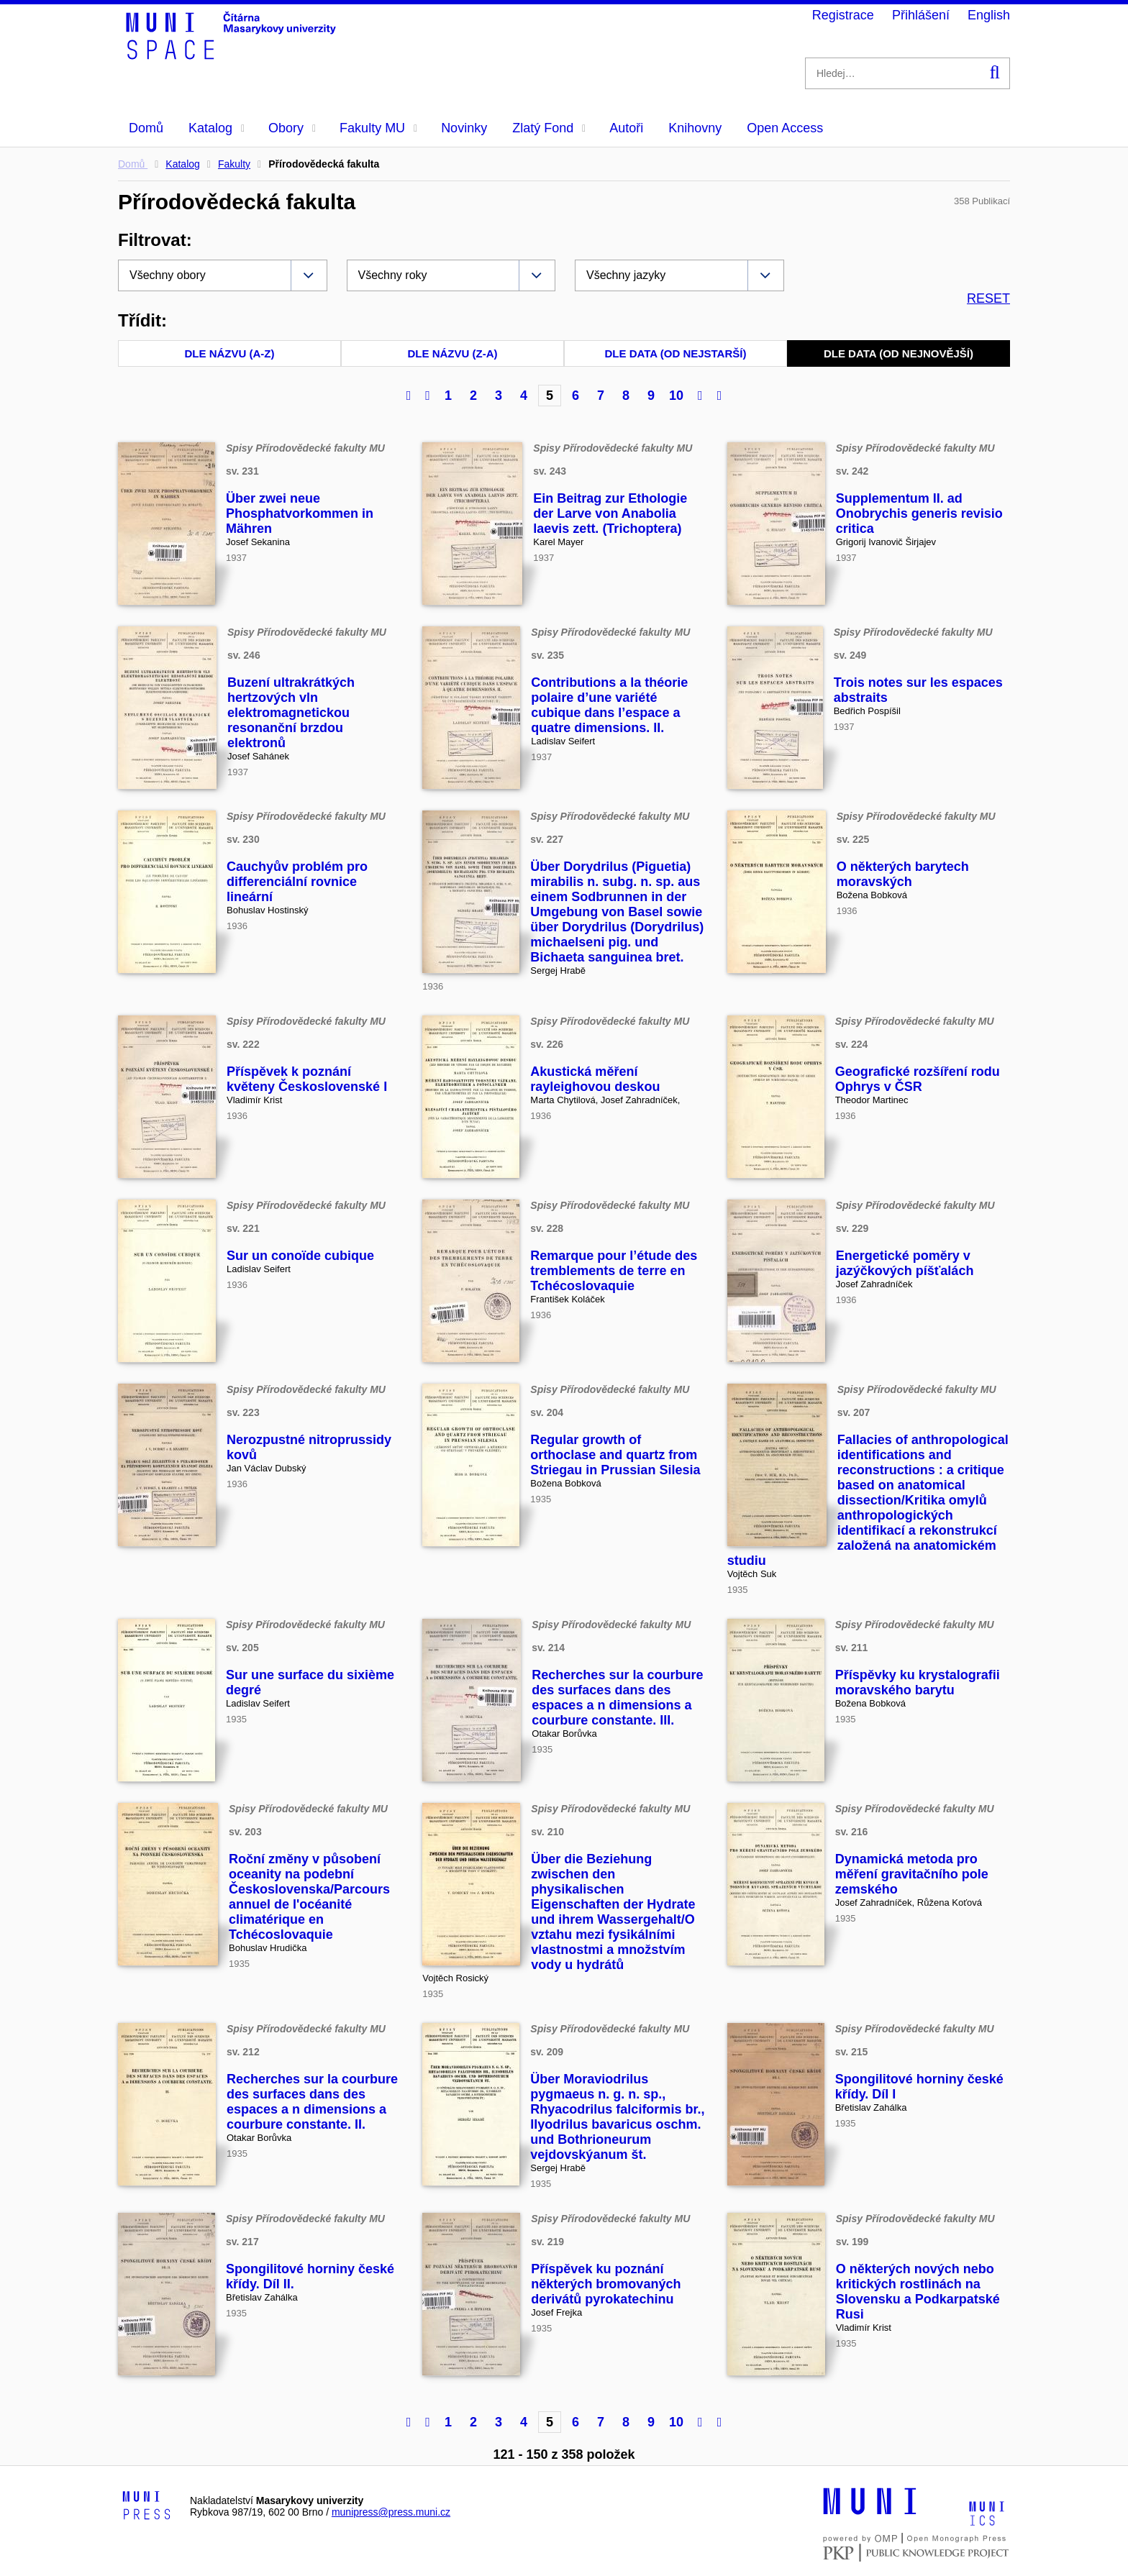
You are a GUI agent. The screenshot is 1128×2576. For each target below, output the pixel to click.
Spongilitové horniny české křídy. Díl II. (310, 2276)
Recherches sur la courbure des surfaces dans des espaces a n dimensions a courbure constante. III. (617, 1697)
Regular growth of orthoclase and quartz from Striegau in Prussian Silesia (615, 1455)
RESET (988, 298)
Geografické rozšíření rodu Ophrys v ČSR (917, 1079)
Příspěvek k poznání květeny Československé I (307, 1079)
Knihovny (695, 128)
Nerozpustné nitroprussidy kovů (309, 1447)
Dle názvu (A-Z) (230, 353)
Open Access (785, 128)
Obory (292, 128)
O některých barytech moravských (903, 874)
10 (676, 395)
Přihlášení (921, 15)
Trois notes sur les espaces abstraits (918, 690)
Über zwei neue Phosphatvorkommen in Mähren (299, 513)
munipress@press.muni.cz (391, 2512)
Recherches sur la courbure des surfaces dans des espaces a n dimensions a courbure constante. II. (312, 2102)
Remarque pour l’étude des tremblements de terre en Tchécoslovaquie (613, 1270)
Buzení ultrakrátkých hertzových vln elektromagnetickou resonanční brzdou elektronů (291, 712)
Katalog (216, 128)
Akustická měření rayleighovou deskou (595, 1079)
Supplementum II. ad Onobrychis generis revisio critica (919, 513)
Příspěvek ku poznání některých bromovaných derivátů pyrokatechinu (606, 2284)
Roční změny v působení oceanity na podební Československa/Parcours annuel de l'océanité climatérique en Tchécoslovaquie (309, 1897)
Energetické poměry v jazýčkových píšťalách (905, 1263)
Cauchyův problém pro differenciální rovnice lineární (297, 881)
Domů (146, 128)
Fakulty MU (378, 128)
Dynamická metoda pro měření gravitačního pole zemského (911, 1874)
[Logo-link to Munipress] (147, 2506)
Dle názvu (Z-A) (453, 353)
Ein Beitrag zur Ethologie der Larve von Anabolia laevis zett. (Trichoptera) (610, 513)
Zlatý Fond (549, 128)
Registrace (843, 15)
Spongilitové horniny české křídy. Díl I (919, 2086)
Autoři (626, 128)
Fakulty (234, 164)
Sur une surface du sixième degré (310, 1682)
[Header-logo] (233, 54)
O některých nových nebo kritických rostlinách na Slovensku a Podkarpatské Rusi (918, 2291)
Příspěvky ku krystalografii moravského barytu (917, 1682)
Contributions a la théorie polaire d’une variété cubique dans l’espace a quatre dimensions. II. (609, 705)
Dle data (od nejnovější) (898, 353)
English (989, 15)
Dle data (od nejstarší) (676, 353)
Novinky (464, 128)
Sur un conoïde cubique (300, 1255)
